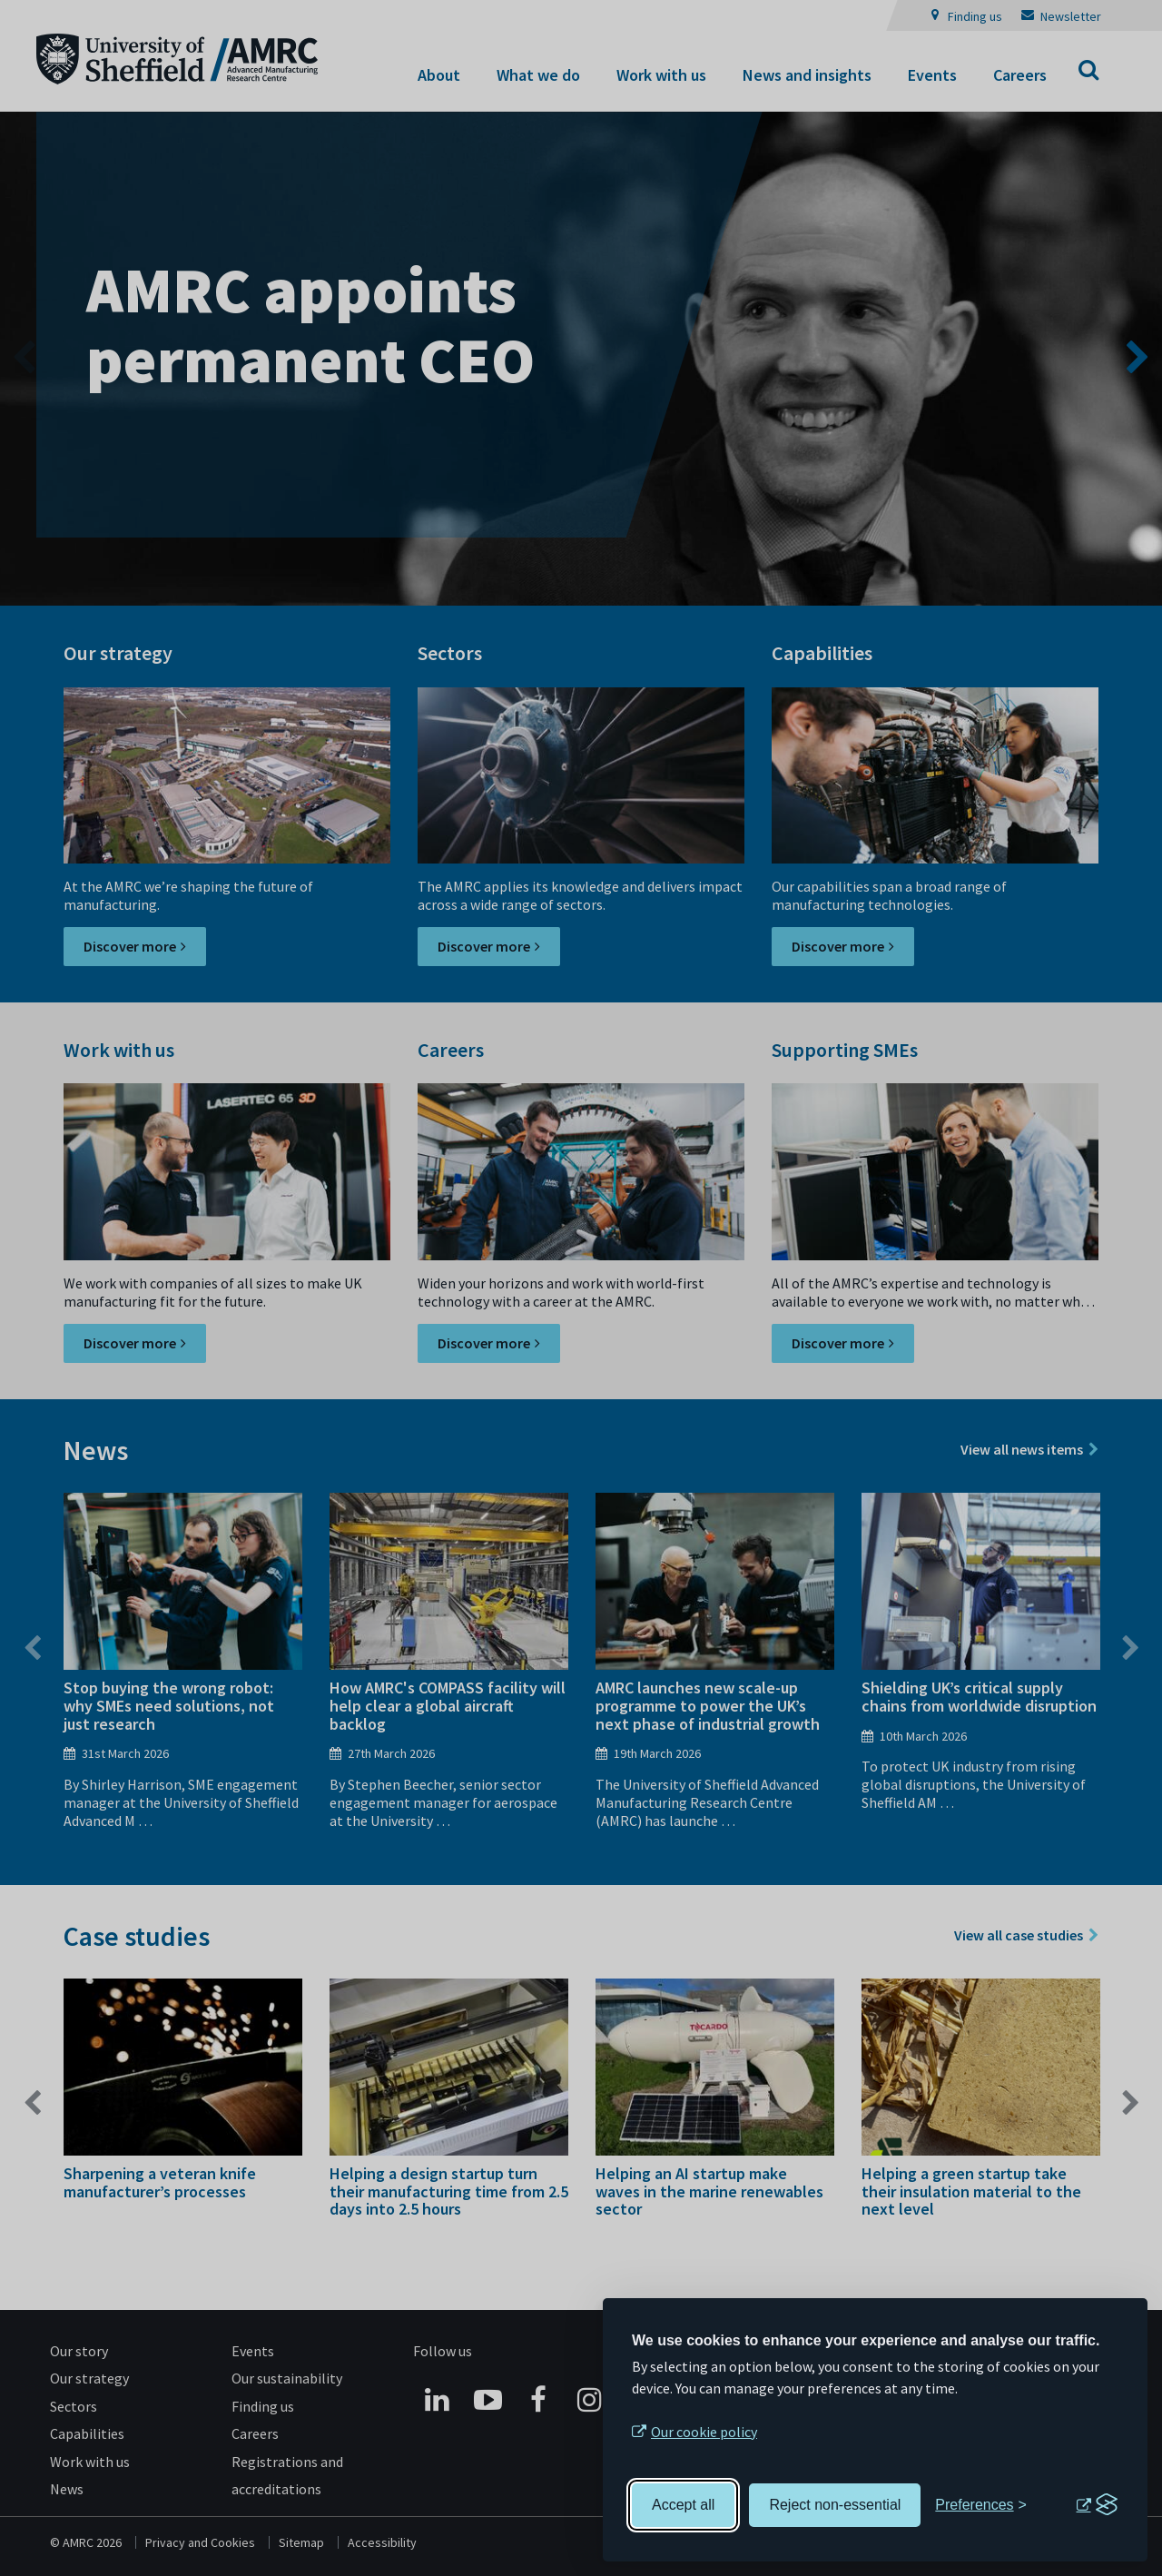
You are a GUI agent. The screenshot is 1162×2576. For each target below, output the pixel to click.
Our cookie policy (704, 2432)
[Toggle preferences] (981, 2505)
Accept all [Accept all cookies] (683, 2504)
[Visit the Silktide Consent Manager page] (1096, 2505)
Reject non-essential (835, 2504)
